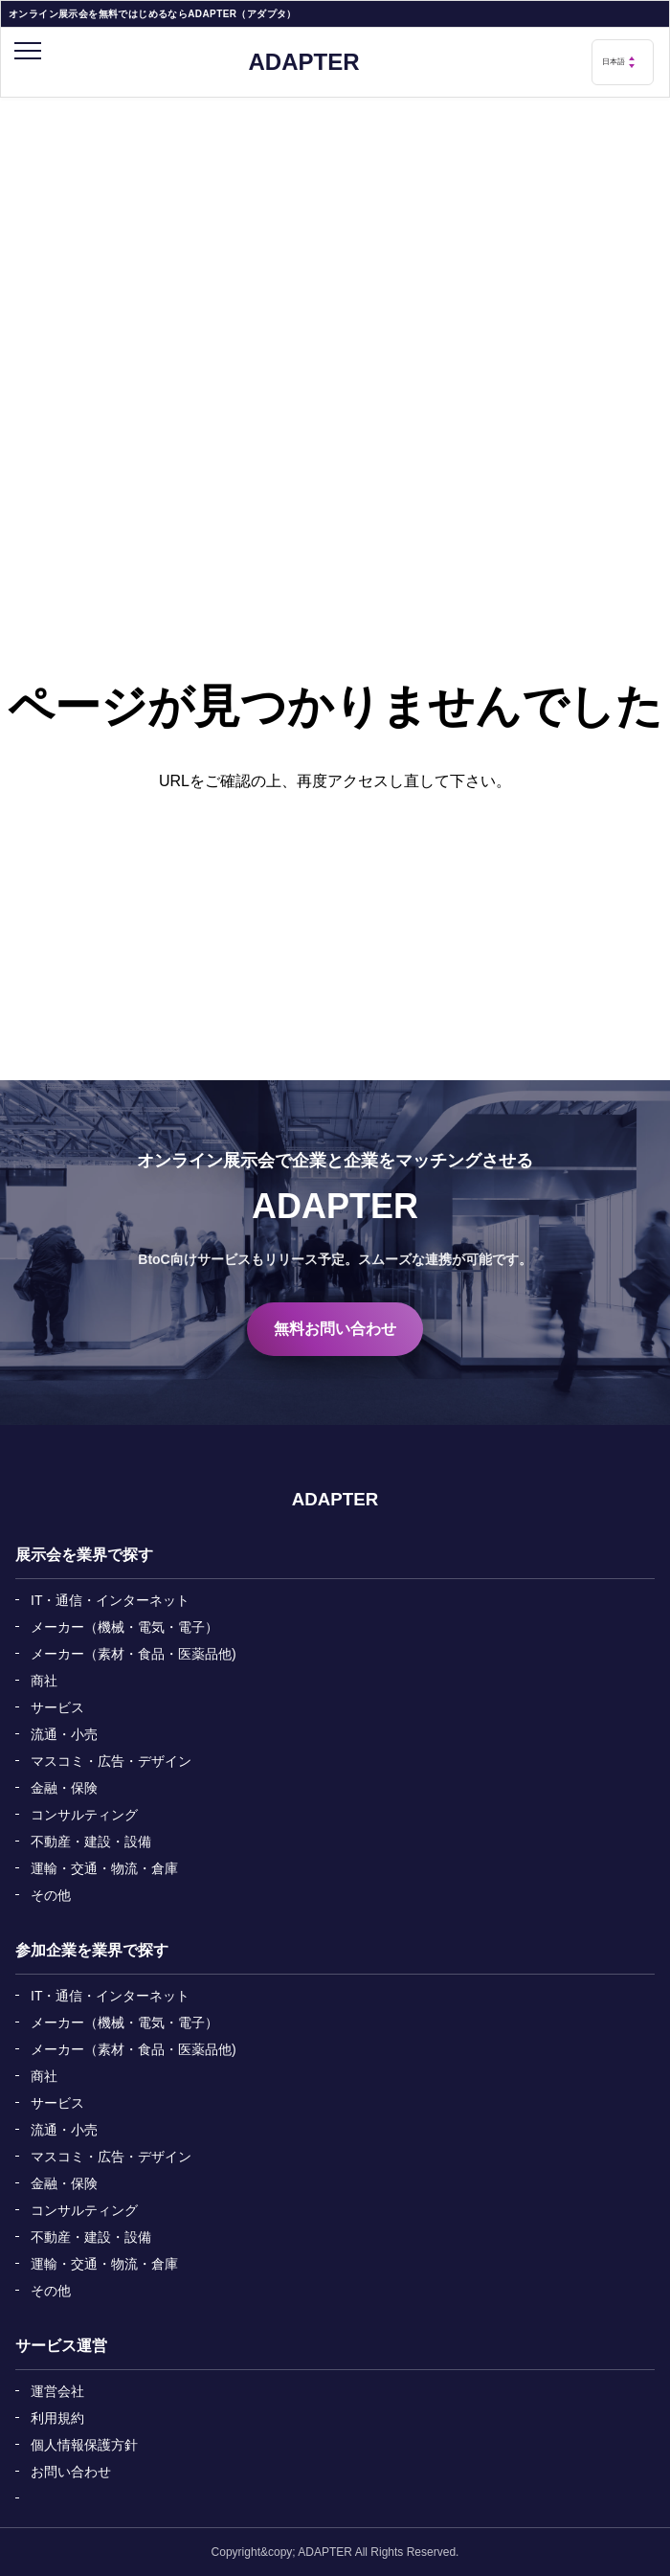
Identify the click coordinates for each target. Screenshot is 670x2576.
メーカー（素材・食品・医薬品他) (133, 1653)
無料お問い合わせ (335, 1329)
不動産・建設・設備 (91, 1841)
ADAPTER (303, 62)
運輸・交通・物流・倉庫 (104, 1868)
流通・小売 (64, 1734)
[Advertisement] (335, 241)
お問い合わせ (71, 2471)
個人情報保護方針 (84, 2444)
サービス (57, 1707)
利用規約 (57, 2418)
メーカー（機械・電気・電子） (124, 1627)
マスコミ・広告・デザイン (111, 1761)
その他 (51, 1895)
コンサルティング (84, 1814)
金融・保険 (64, 1788)
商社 (44, 1680)
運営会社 (57, 2391)
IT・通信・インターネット (110, 1600)
